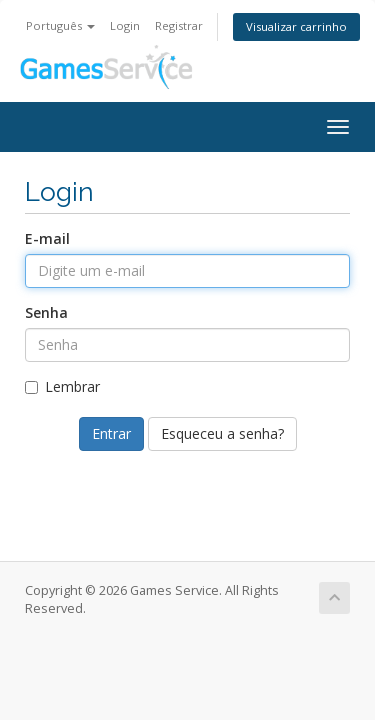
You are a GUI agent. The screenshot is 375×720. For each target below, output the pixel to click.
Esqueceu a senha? (222, 433)
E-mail (47, 238)
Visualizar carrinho (296, 26)
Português (60, 25)
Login (125, 25)
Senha (46, 312)
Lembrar (62, 386)
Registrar (179, 25)
